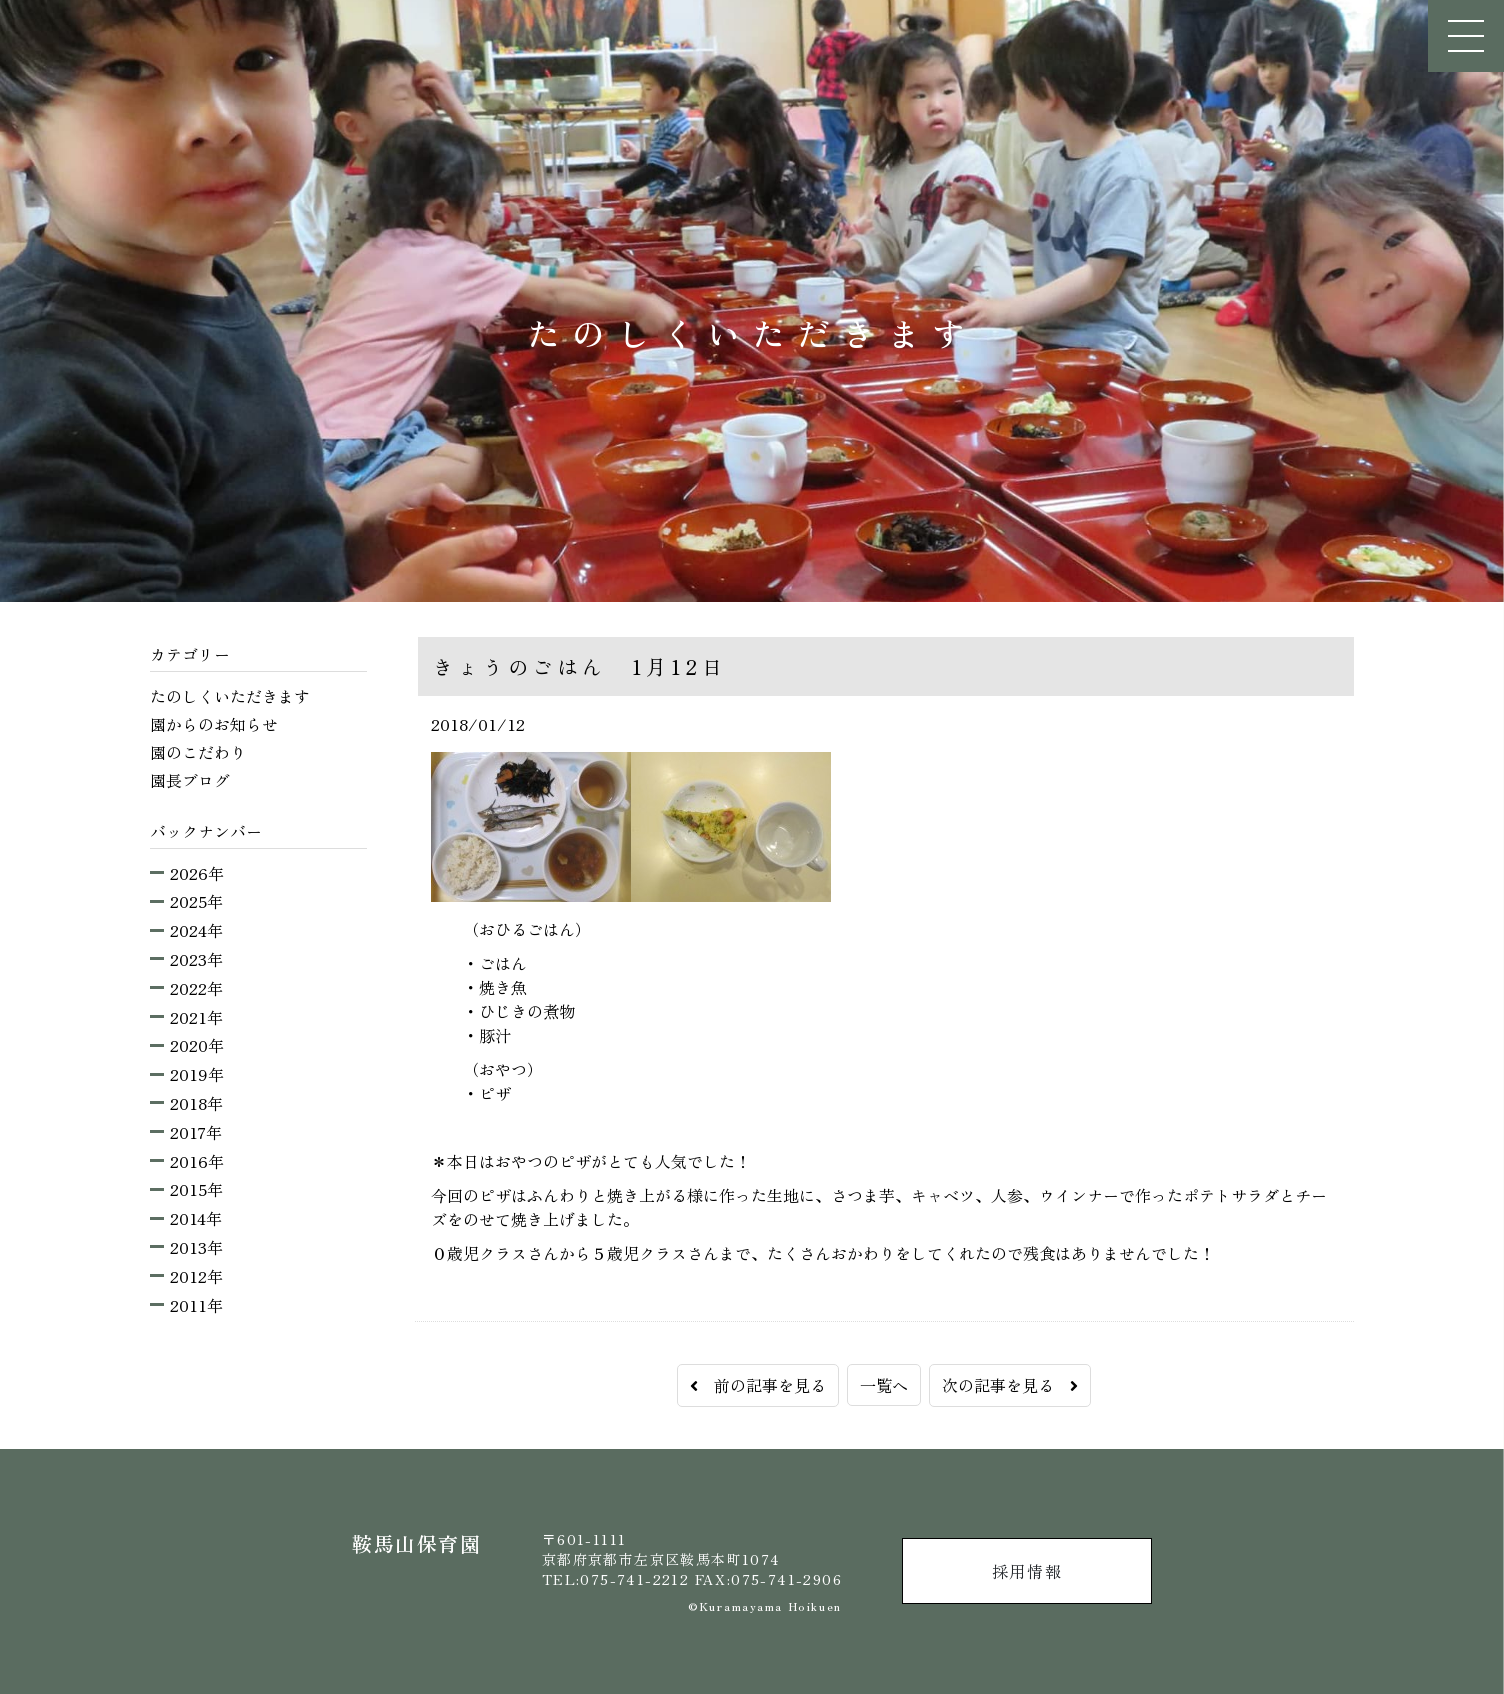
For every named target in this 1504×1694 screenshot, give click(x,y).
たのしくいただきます (230, 696)
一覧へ (884, 1385)
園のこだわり (198, 752)
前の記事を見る (758, 1385)
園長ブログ (190, 780)
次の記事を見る (1010, 1385)
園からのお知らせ (214, 724)
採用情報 (1027, 1571)
